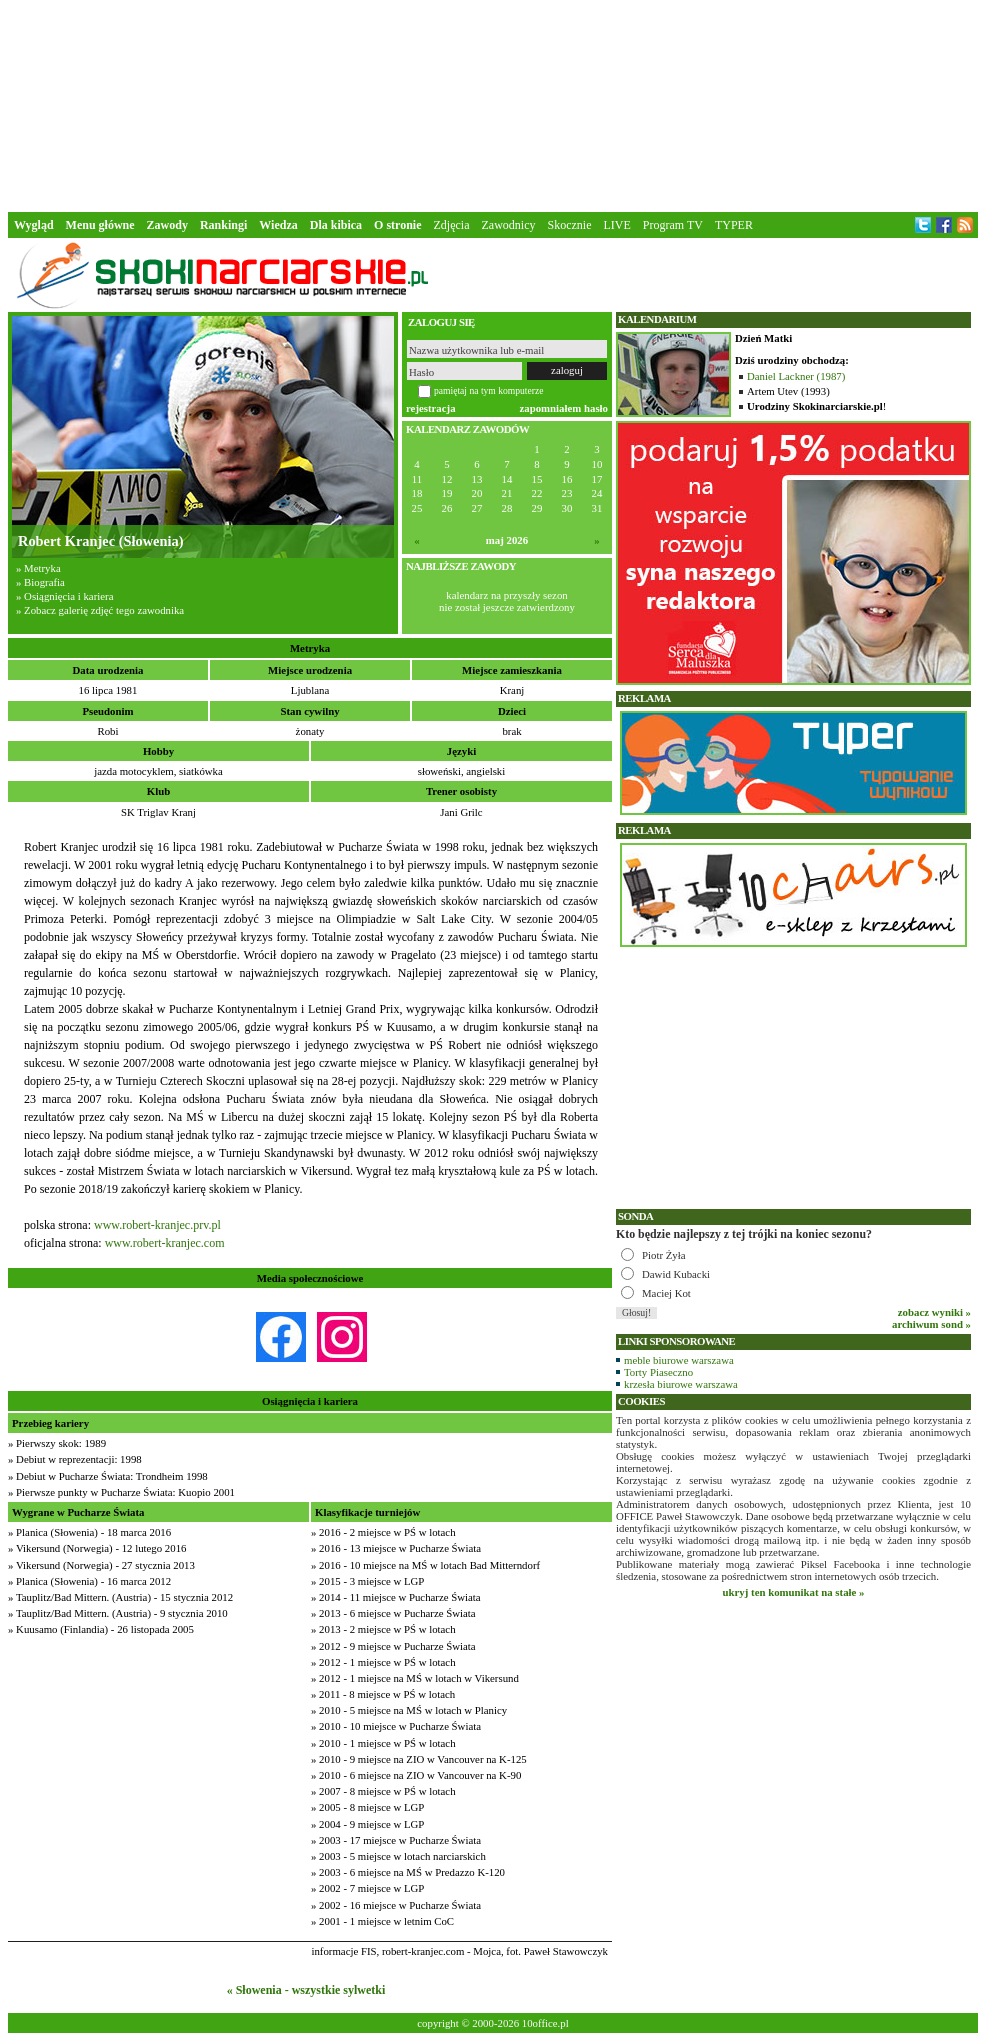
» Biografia (40, 582)
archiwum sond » (931, 1324)
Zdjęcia (452, 225)
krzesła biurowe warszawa (681, 1384)
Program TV (673, 225)
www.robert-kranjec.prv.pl (157, 1225)
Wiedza (278, 225)
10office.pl (545, 2023)
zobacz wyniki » (934, 1312)
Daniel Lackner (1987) (796, 376)
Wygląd (34, 225)
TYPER (734, 225)
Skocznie (569, 225)
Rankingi (223, 225)
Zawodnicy (509, 225)
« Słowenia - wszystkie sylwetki (306, 1990)
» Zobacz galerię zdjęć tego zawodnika (100, 610)
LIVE (616, 225)
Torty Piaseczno (658, 1372)
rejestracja (431, 408)
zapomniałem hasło (564, 408)
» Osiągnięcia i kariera (64, 596)
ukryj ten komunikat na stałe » (794, 1592)
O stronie (397, 225)
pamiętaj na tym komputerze (489, 390)
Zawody (167, 225)
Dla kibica (336, 225)
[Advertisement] (493, 104)
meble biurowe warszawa (679, 1360)
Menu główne (100, 225)
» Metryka (38, 568)
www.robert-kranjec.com (165, 1243)
